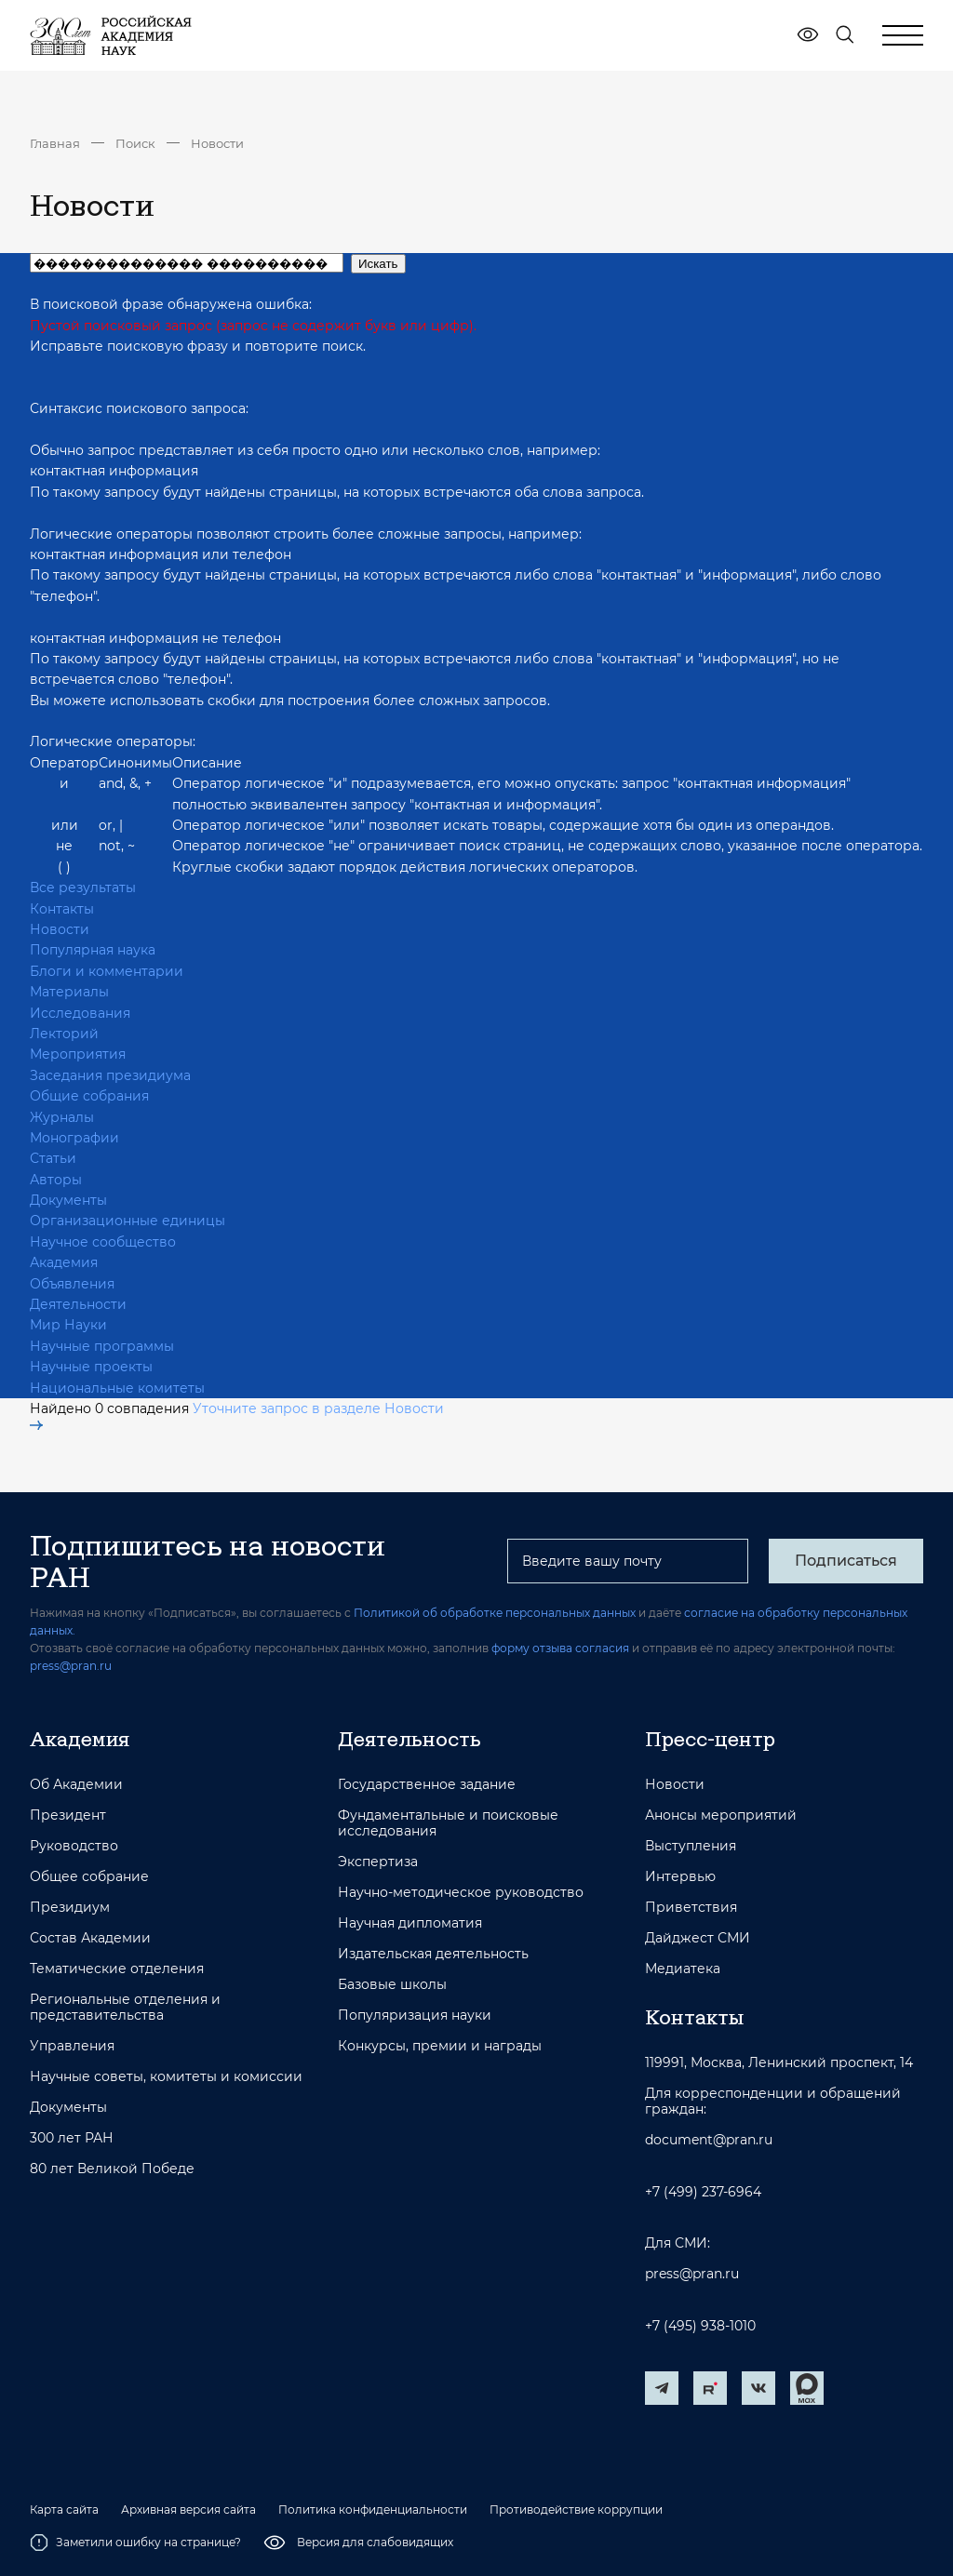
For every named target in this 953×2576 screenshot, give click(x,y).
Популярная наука (92, 949)
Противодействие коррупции (576, 2509)
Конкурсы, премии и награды (440, 2046)
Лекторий (64, 1033)
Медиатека (682, 1969)
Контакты (62, 909)
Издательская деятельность (433, 1954)
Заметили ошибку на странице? (135, 2542)
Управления (72, 2046)
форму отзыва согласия (560, 1648)
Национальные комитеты (117, 1388)
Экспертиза (378, 1862)
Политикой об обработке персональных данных (495, 1613)
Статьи (53, 1158)
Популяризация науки (414, 2015)
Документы (68, 1200)
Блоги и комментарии (106, 971)
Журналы (62, 1117)
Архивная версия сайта (188, 2509)
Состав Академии (90, 1938)
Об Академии (76, 1785)
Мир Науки (68, 1324)
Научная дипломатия (410, 1923)
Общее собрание (89, 1877)
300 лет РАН (72, 2138)
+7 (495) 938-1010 (700, 2326)
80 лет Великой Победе (112, 2169)
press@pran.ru (71, 1666)
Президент (68, 1815)
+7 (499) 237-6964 (703, 2192)
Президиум (70, 1907)
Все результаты (83, 887)
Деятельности (78, 1304)
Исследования (80, 1013)
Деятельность (409, 1738)
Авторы (56, 1179)
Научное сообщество (103, 1242)
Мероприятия (78, 1054)
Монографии (74, 1137)
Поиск (135, 143)
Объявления (72, 1283)
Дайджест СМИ (697, 1938)
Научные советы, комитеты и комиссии (166, 2077)
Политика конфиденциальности (372, 2509)
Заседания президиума (110, 1075)
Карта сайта (64, 2509)
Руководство (74, 1846)
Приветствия (691, 1907)
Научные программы (102, 1346)
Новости (217, 143)
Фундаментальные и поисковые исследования (448, 1823)
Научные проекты (91, 1366)
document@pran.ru (708, 2140)
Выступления (690, 1846)
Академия (64, 1262)
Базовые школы (392, 1985)
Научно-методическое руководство (461, 1893)
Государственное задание (427, 1785)
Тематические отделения (117, 1969)
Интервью (680, 1877)
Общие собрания (89, 1096)
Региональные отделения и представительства (125, 2007)
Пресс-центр (710, 1738)
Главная (55, 143)
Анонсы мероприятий (721, 1815)
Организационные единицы (127, 1220)
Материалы (69, 991)
